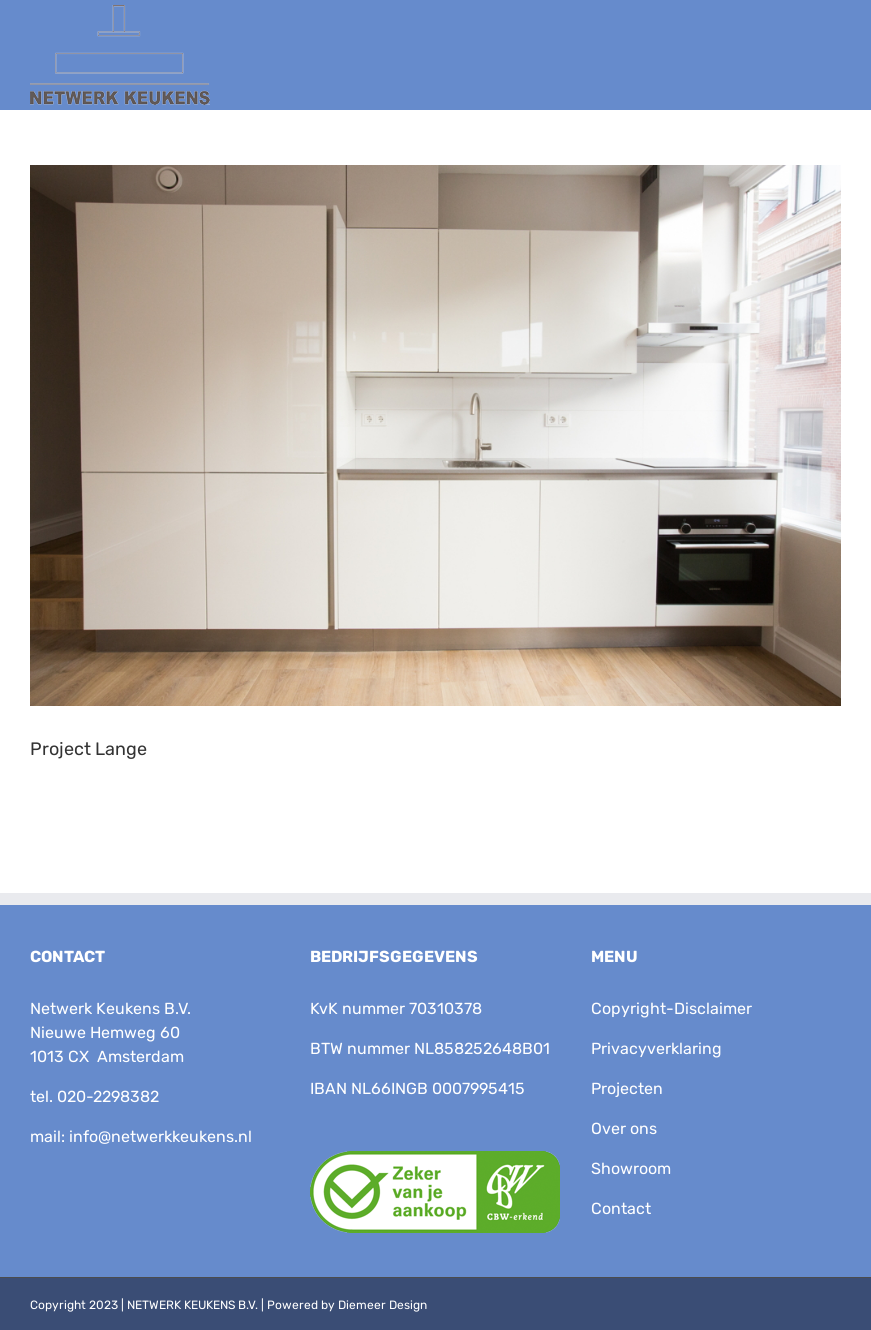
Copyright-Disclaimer (671, 1008)
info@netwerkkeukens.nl (160, 1136)
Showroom (631, 1168)
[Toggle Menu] (818, 67)
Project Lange (88, 749)
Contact (621, 1208)
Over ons (624, 1128)
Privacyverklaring (656, 1048)
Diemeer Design (382, 1305)
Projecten (627, 1088)
